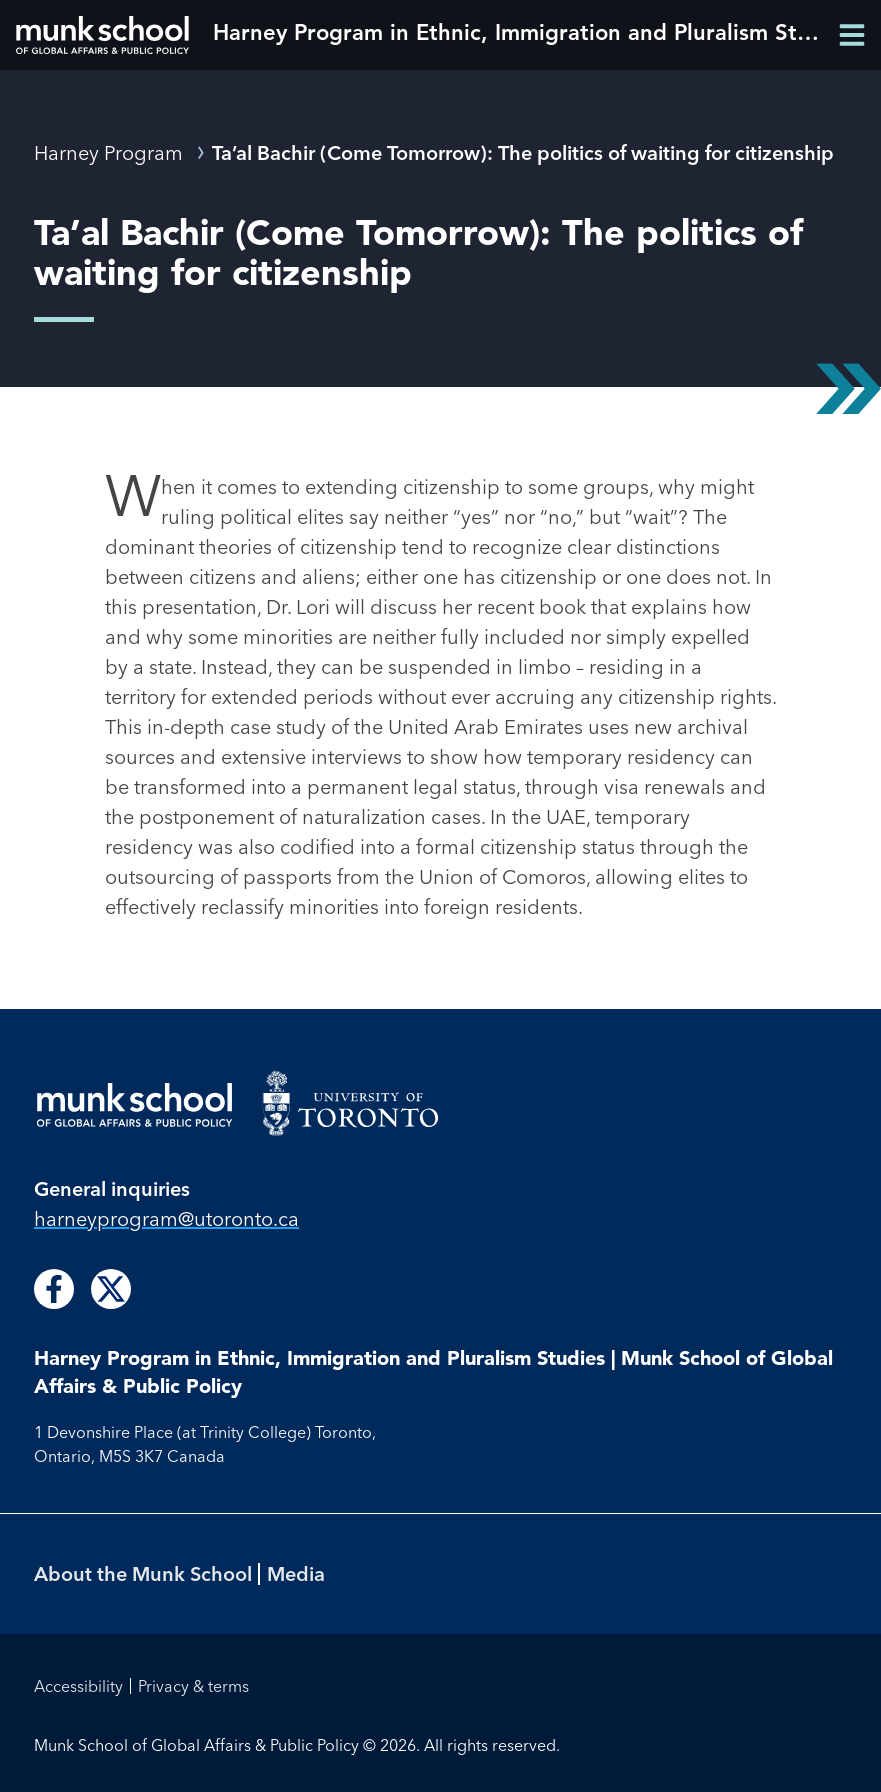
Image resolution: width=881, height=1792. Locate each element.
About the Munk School (143, 1573)
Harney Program (108, 152)
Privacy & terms (193, 1686)
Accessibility (78, 1686)
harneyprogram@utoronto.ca (166, 1218)
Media (296, 1573)
